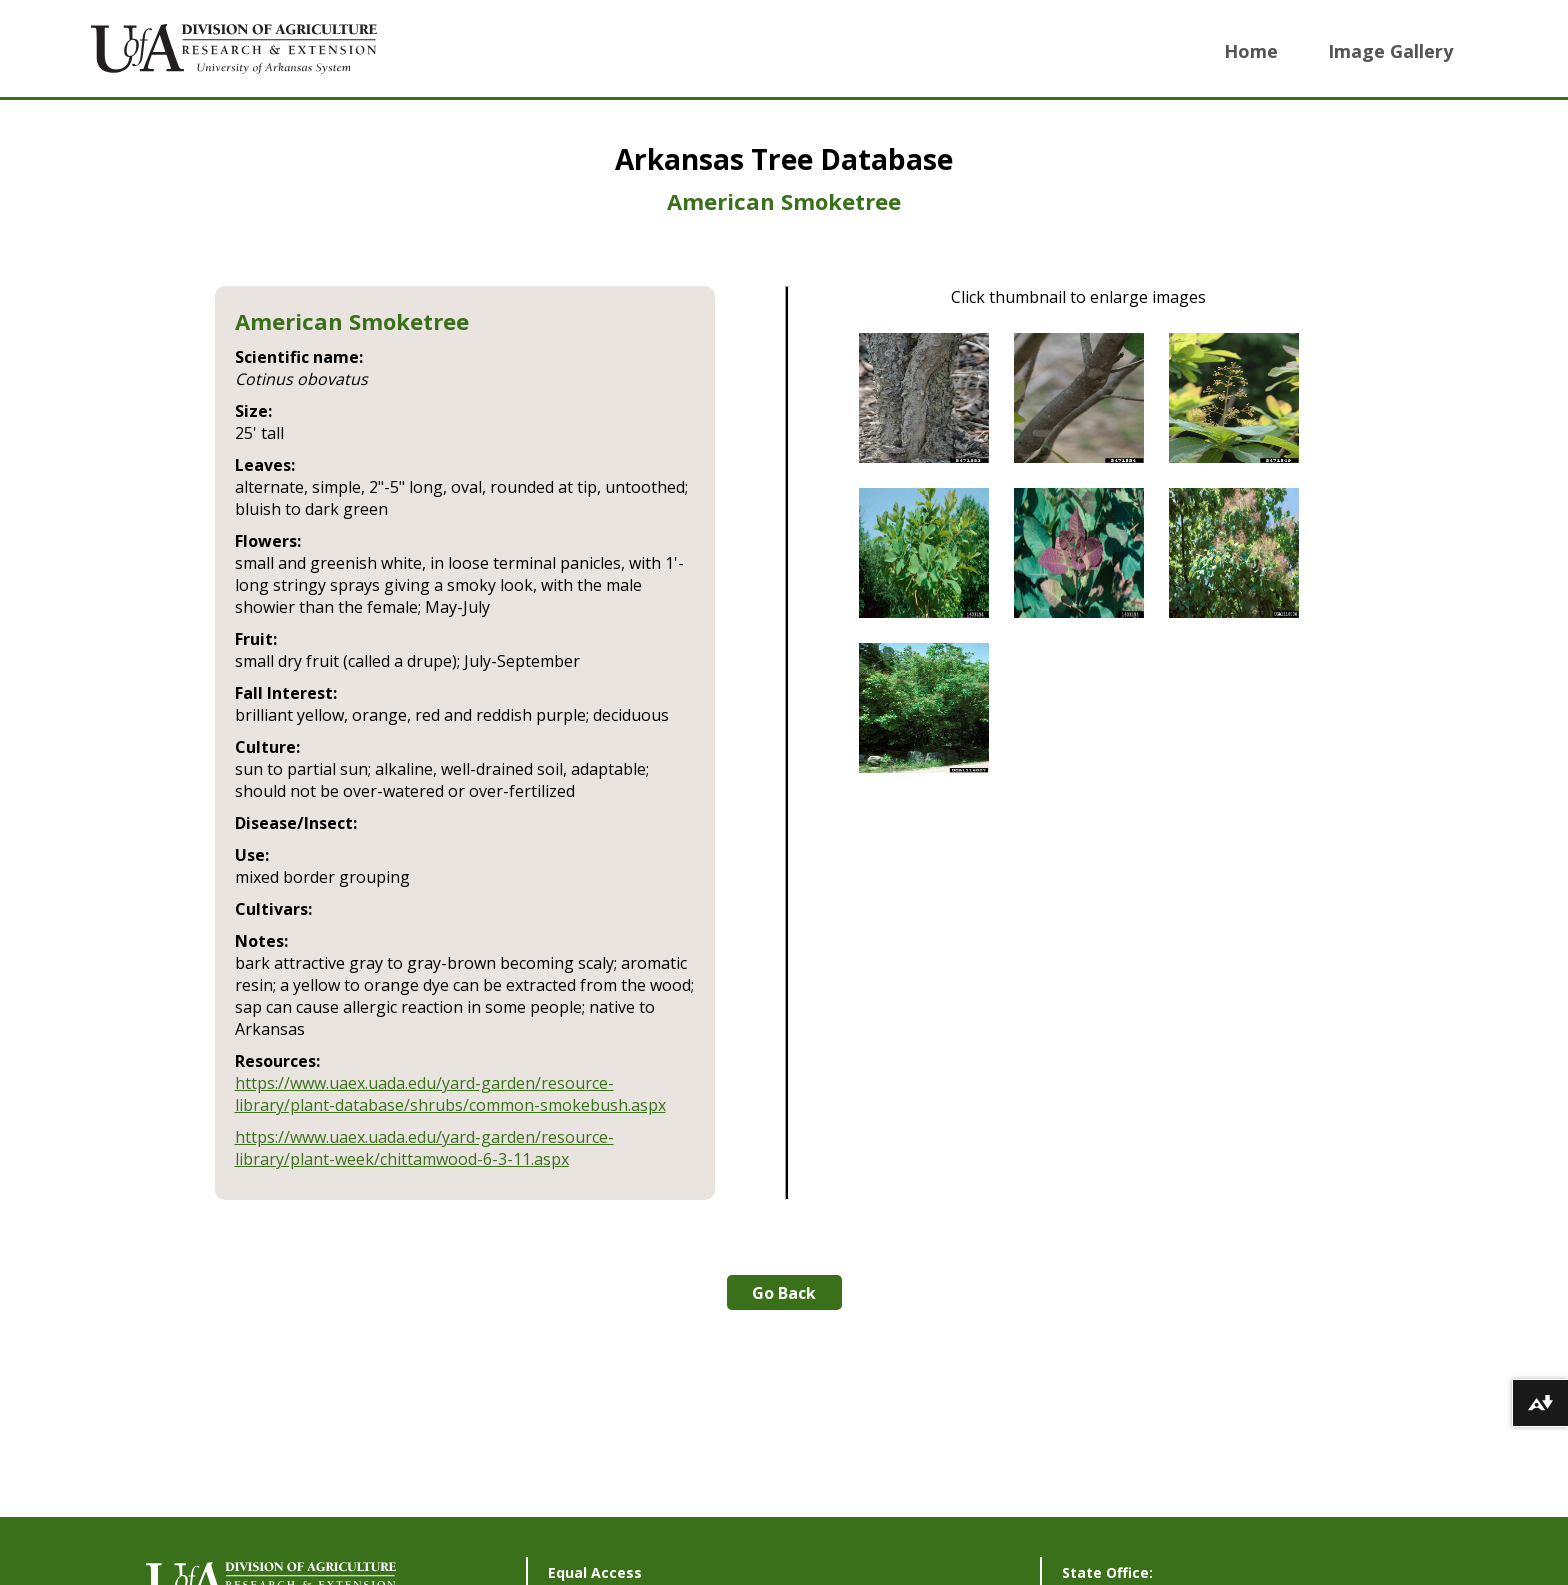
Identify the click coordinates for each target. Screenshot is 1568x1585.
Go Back (784, 1293)
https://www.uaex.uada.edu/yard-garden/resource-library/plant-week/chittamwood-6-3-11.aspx (424, 1148)
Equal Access (595, 1572)
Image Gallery (1390, 51)
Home (1251, 51)
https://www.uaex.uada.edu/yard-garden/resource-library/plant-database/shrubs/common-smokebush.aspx (450, 1094)
